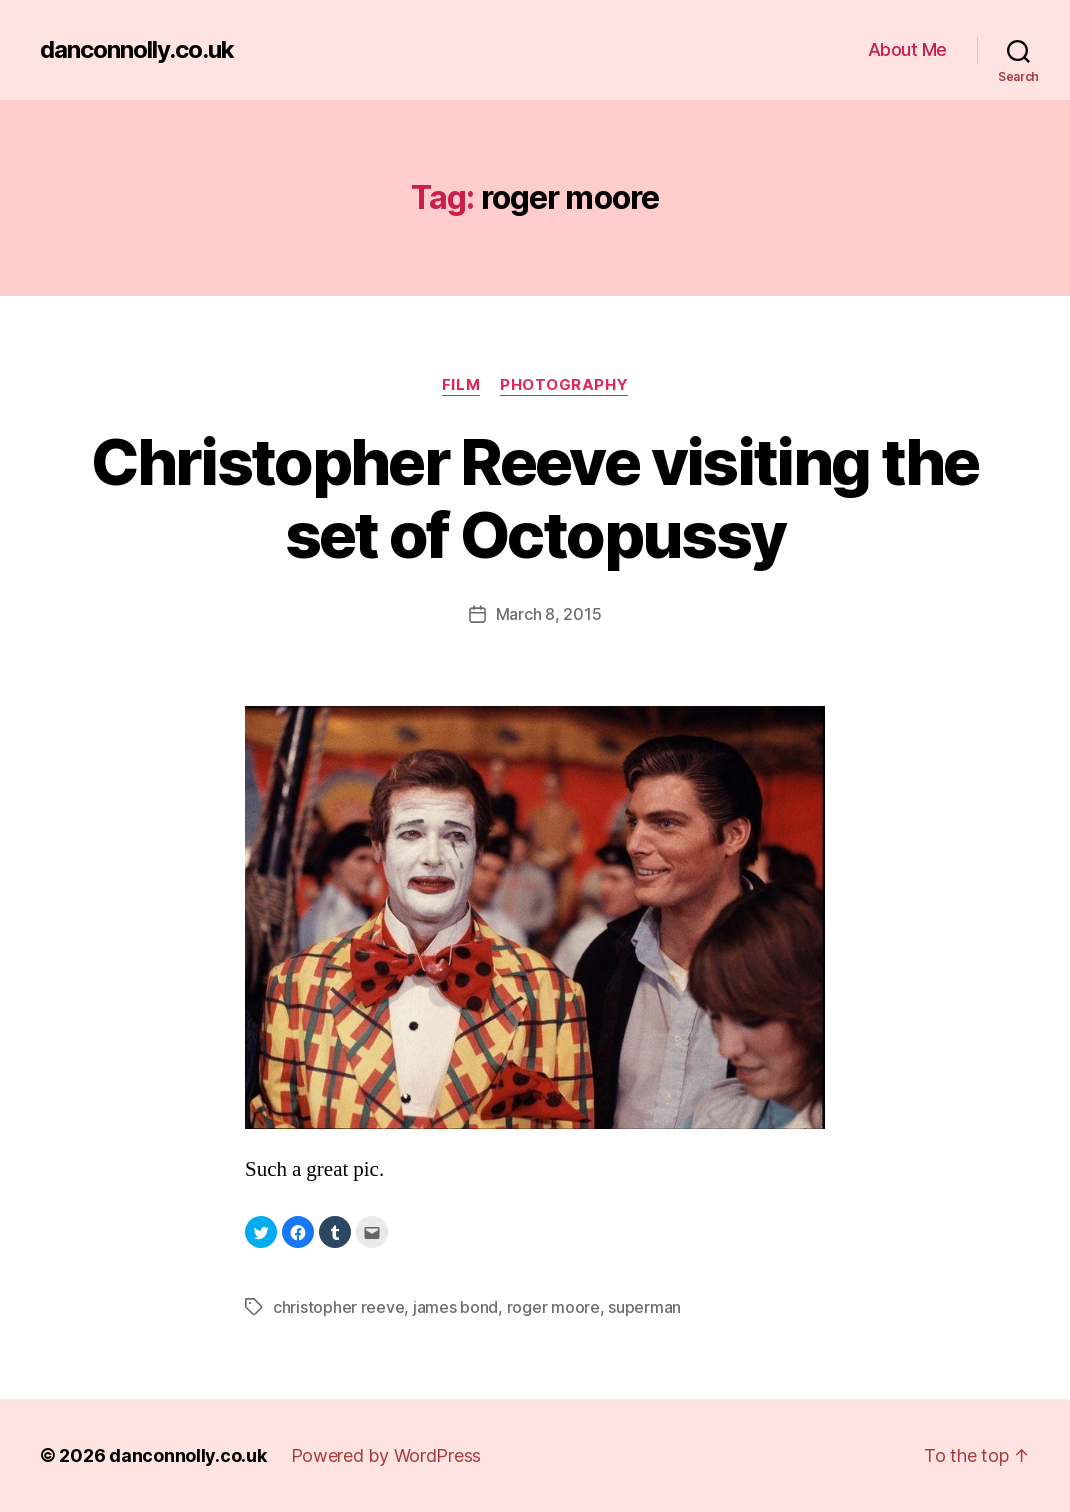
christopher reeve (338, 1307)
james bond (455, 1307)
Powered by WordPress (386, 1455)
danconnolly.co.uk (137, 50)
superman (644, 1307)
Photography (564, 385)
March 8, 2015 (549, 614)
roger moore (553, 1307)
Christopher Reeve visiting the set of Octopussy (534, 498)
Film (461, 385)
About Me (907, 49)
